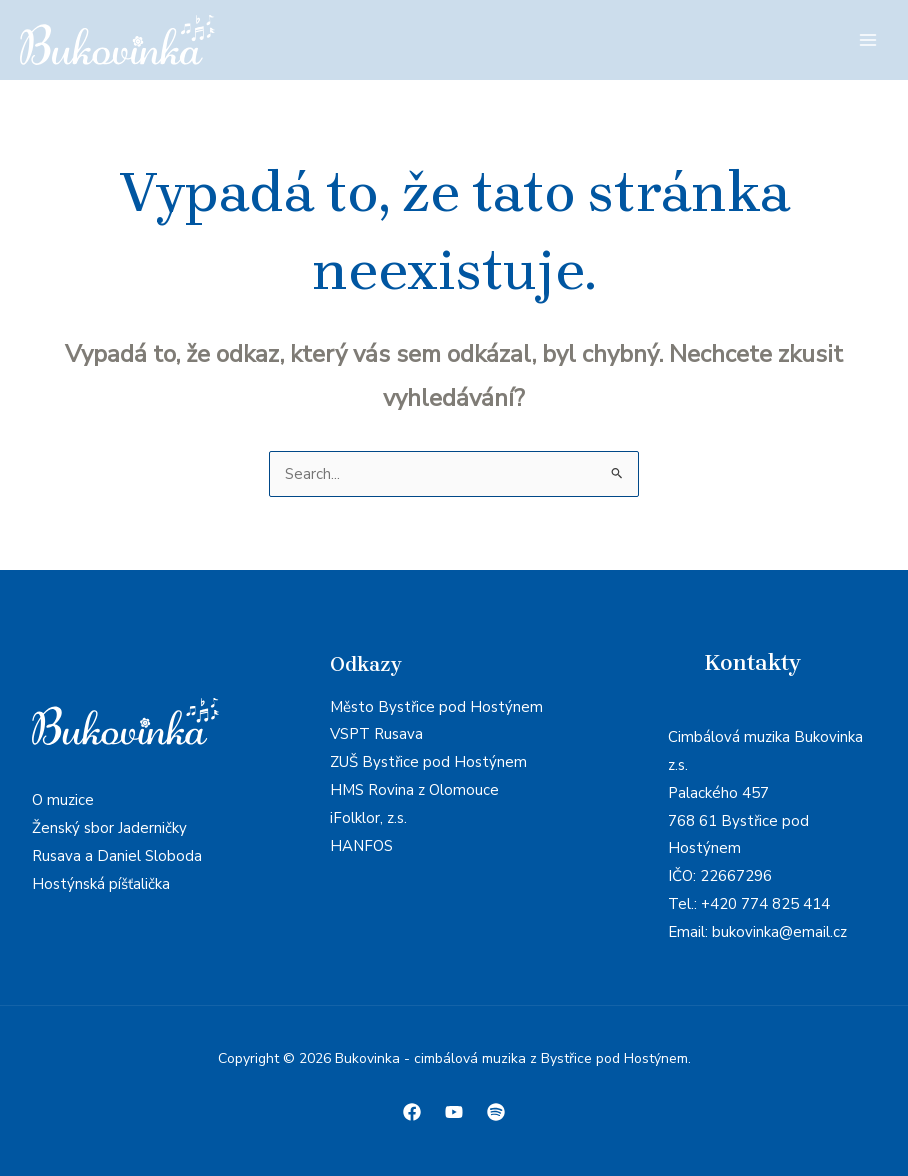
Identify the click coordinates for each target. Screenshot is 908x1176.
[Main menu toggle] (867, 40)
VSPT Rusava (376, 734)
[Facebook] (412, 1112)
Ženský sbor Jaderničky (109, 828)
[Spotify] (496, 1112)
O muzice (63, 800)
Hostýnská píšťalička (101, 884)
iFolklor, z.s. (368, 818)
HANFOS (361, 846)
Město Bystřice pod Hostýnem (436, 707)
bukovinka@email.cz (779, 932)
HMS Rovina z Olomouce (414, 790)
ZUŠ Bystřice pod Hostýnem (428, 762)
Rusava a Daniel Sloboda (117, 856)
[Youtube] (454, 1112)
